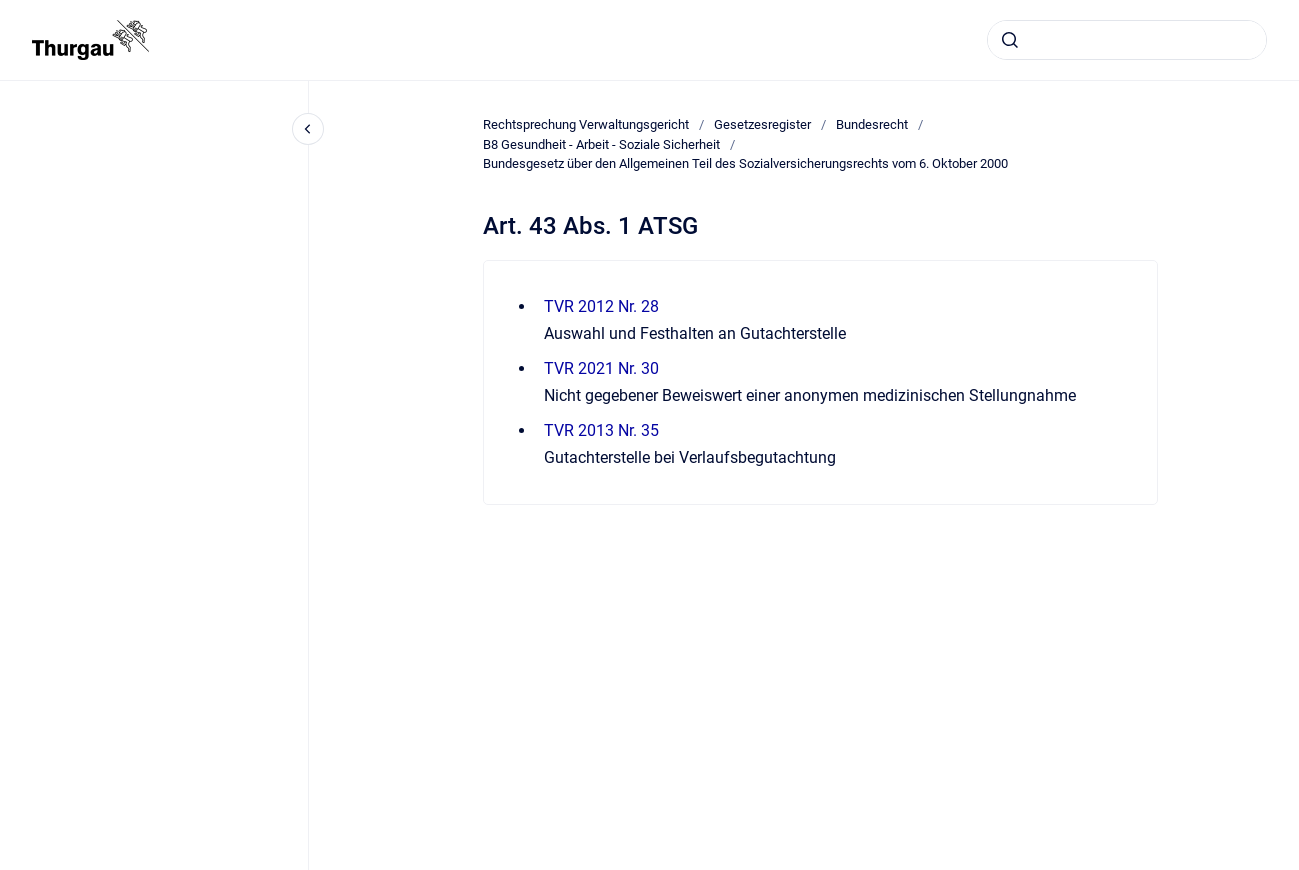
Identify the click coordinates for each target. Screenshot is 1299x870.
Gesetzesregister (762, 124)
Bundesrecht (872, 124)
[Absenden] (1010, 40)
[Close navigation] (308, 129)
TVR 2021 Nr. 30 (601, 368)
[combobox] (1127, 40)
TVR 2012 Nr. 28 (601, 306)
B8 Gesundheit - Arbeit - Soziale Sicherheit (601, 144)
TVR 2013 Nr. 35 (601, 430)
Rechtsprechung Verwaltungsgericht (586, 124)
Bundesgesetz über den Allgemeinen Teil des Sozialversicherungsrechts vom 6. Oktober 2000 (745, 163)
